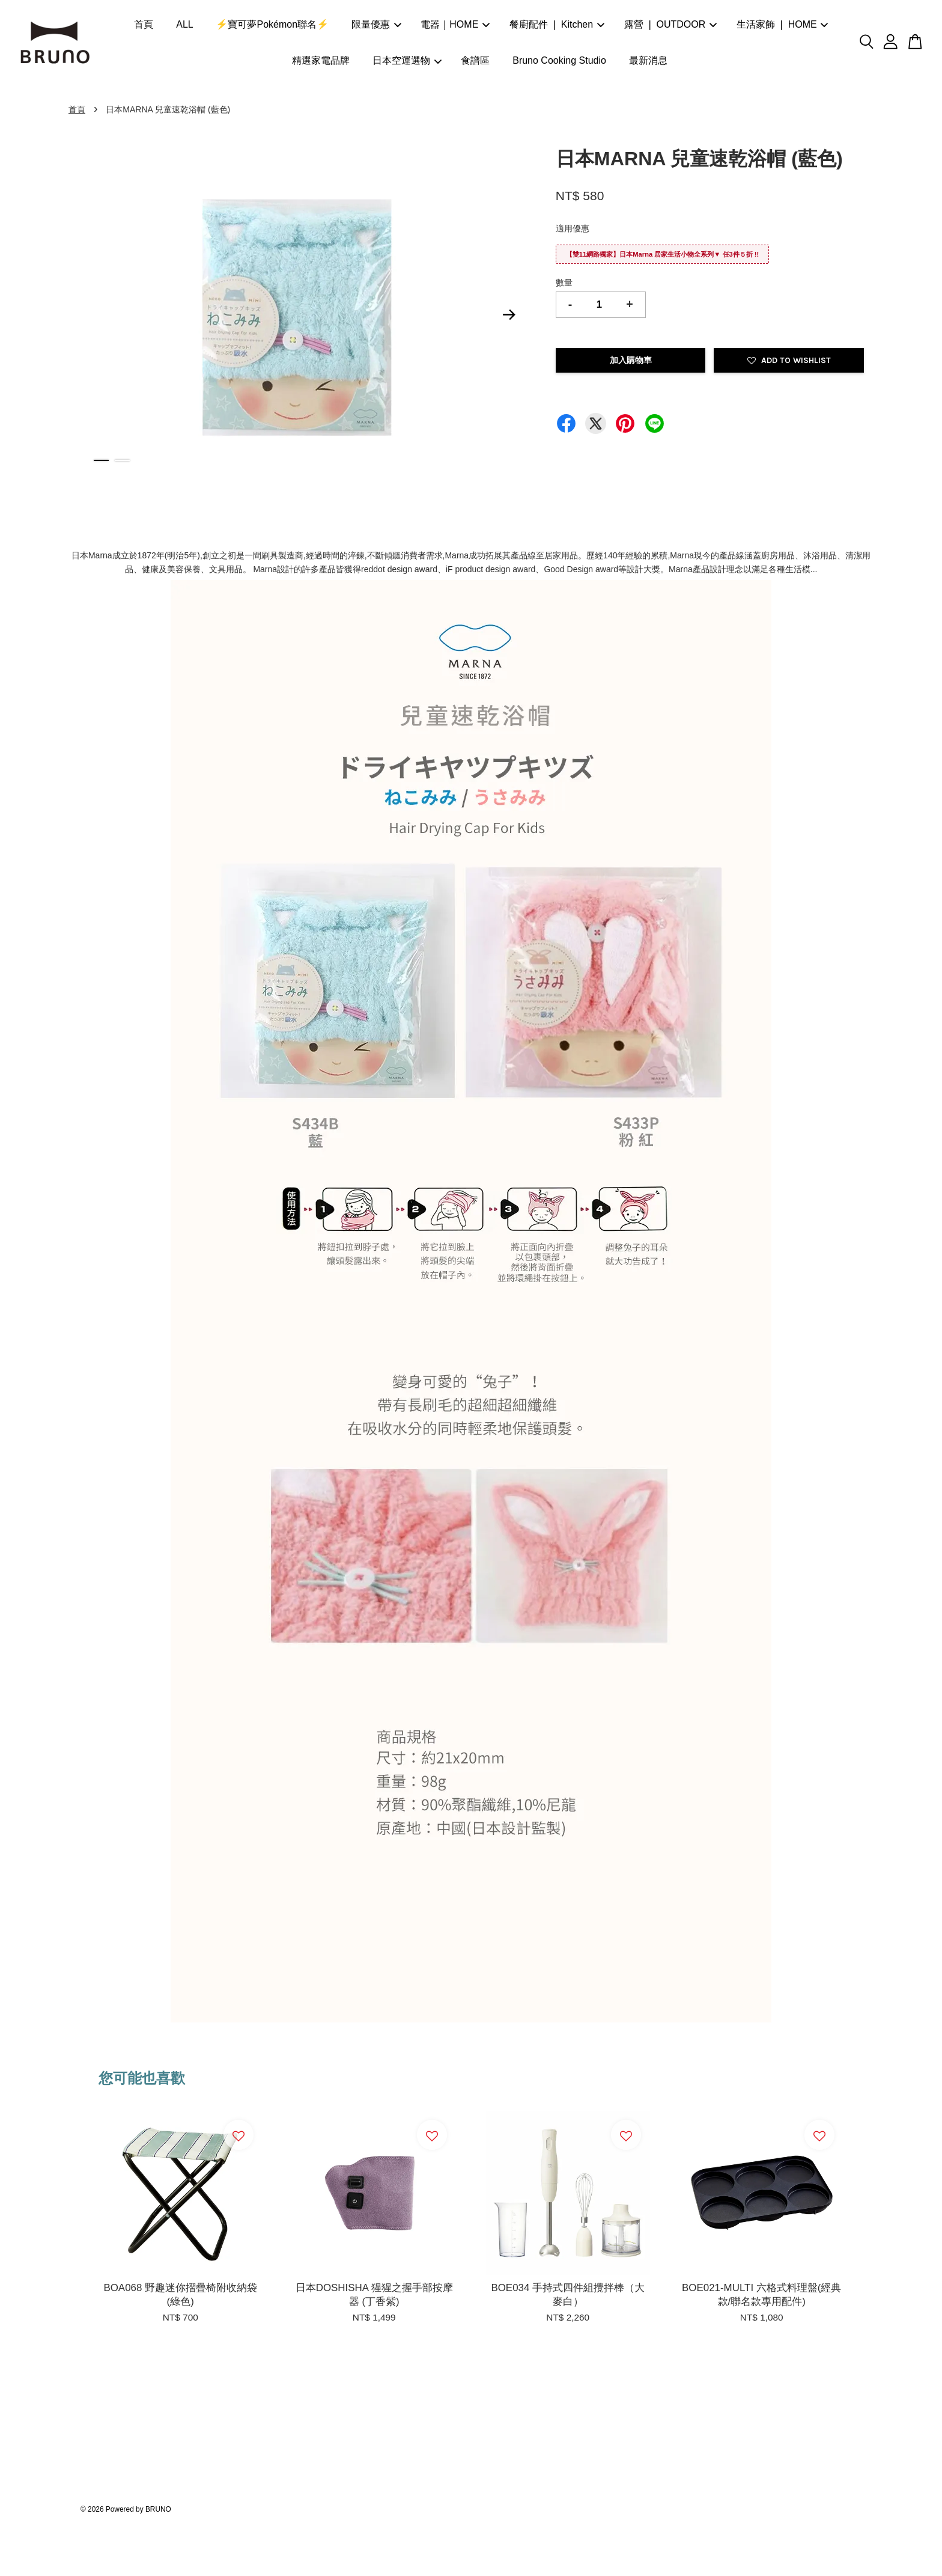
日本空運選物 (407, 60)
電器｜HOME (455, 24)
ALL (184, 24)
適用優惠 (572, 228)
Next (509, 315)
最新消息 (648, 60)
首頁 (143, 24)
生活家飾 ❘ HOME (782, 24)
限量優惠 (376, 24)
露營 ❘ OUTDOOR (670, 24)
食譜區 (475, 60)
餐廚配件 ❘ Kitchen (556, 24)
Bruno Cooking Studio (559, 60)
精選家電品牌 (321, 60)
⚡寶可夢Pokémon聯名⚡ (272, 24)
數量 (564, 282)
